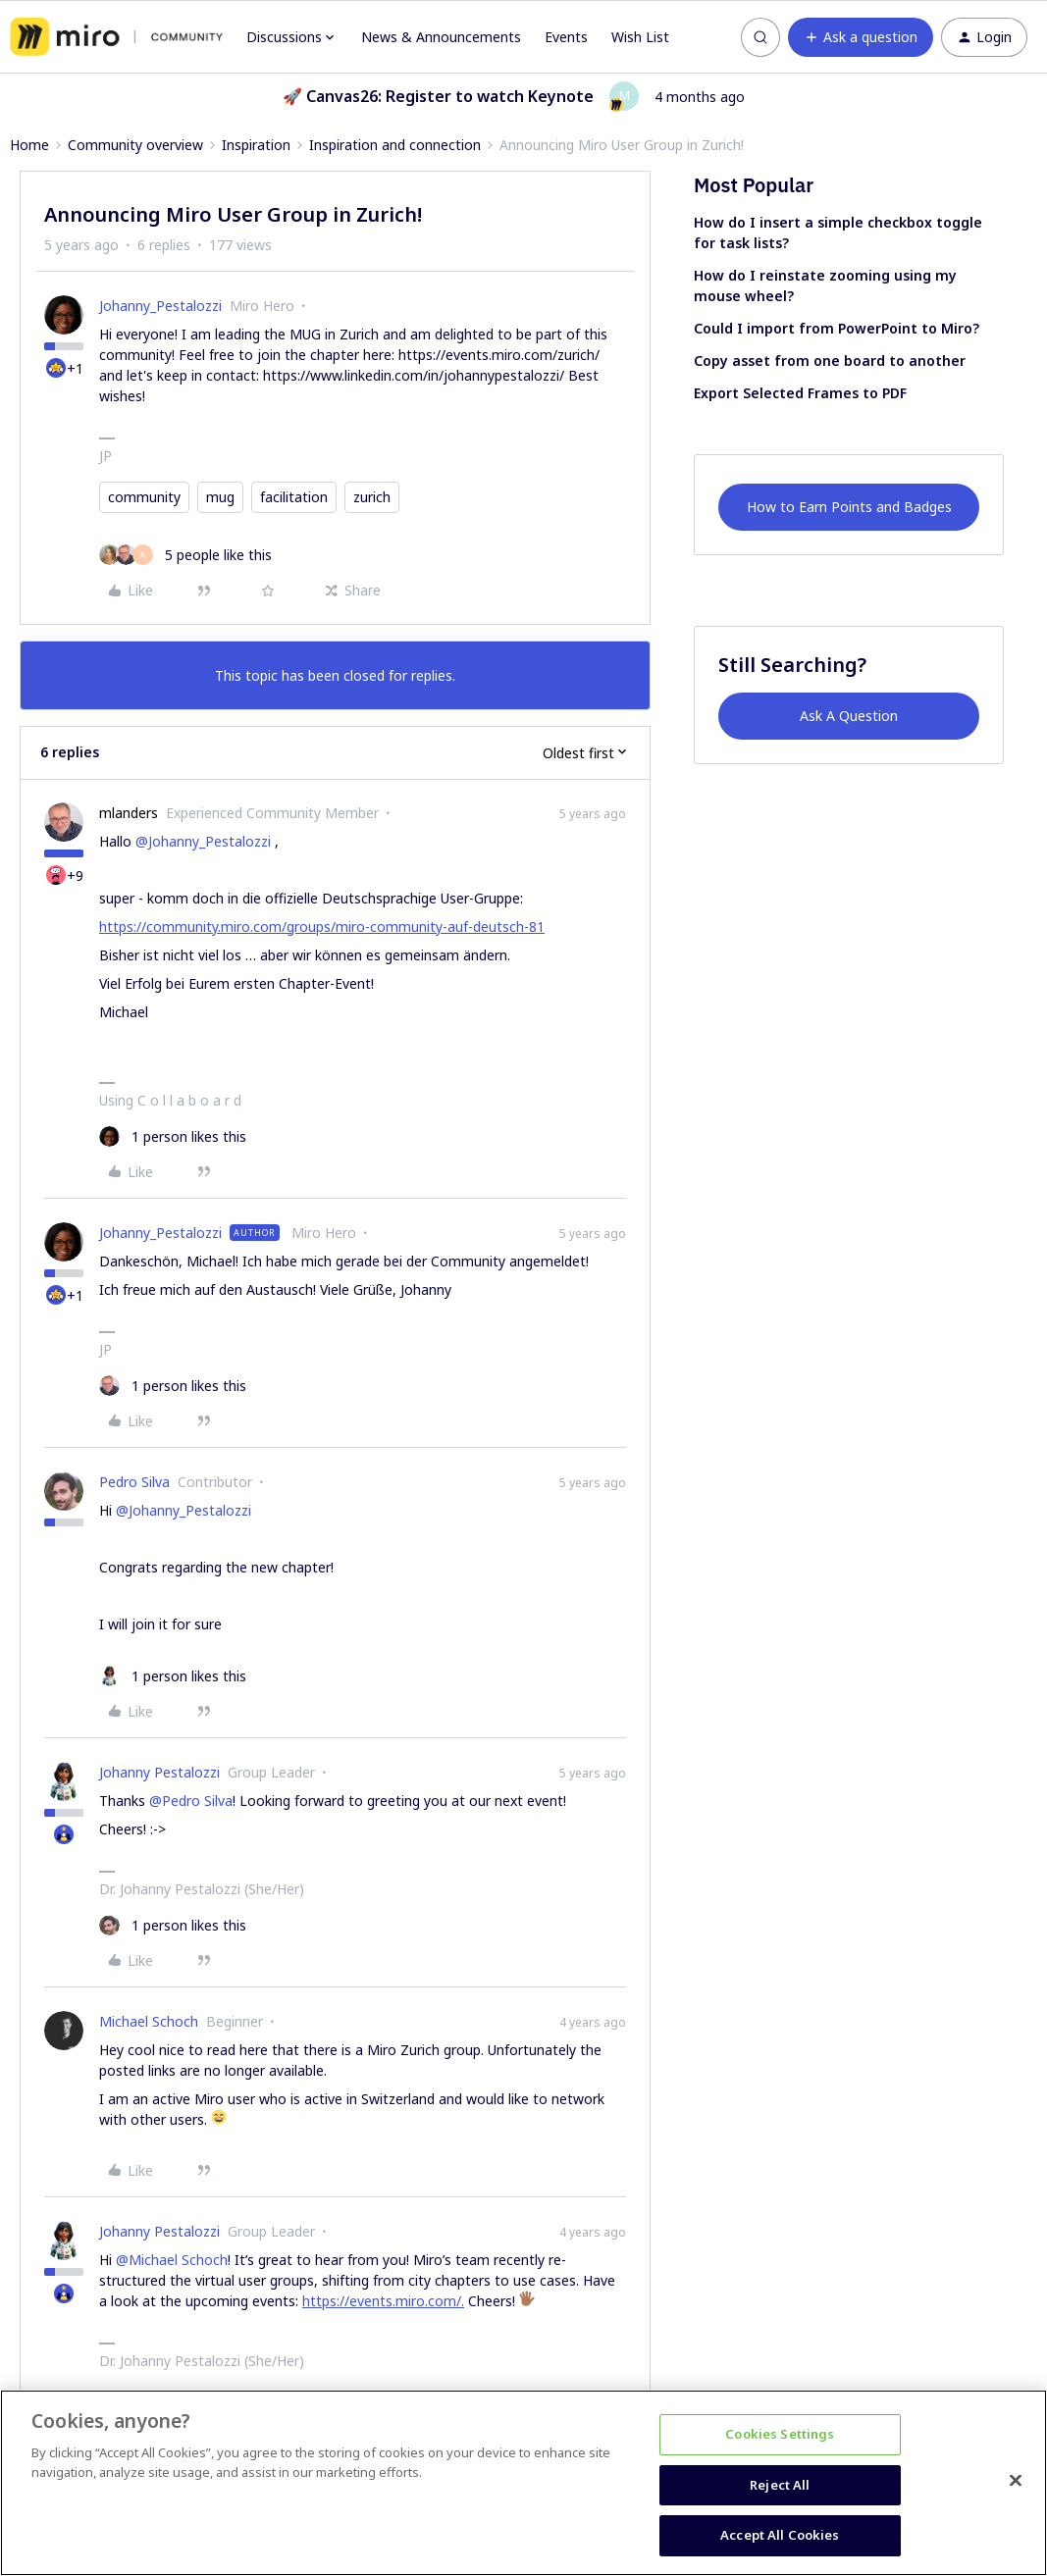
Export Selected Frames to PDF (800, 393)
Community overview (135, 144)
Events (566, 36)
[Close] (1015, 2480)
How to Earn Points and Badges (849, 506)
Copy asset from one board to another (830, 360)
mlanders (128, 812)
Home (29, 144)
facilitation (294, 497)
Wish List (640, 36)
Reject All (780, 2485)
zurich (372, 497)
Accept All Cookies (779, 2535)
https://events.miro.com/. (383, 2301)
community (144, 497)
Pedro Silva (134, 1481)
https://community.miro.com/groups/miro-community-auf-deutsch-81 (322, 926)
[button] (860, 37)
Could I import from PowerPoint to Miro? (836, 328)
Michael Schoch (148, 2021)
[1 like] (172, 1136)
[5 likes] (185, 554)
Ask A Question (849, 715)
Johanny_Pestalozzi (160, 305)
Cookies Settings (779, 2434)
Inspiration (256, 144)
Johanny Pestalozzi (159, 1772)
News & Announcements (441, 36)
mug (220, 497)
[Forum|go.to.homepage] (116, 37)
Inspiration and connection (395, 144)
